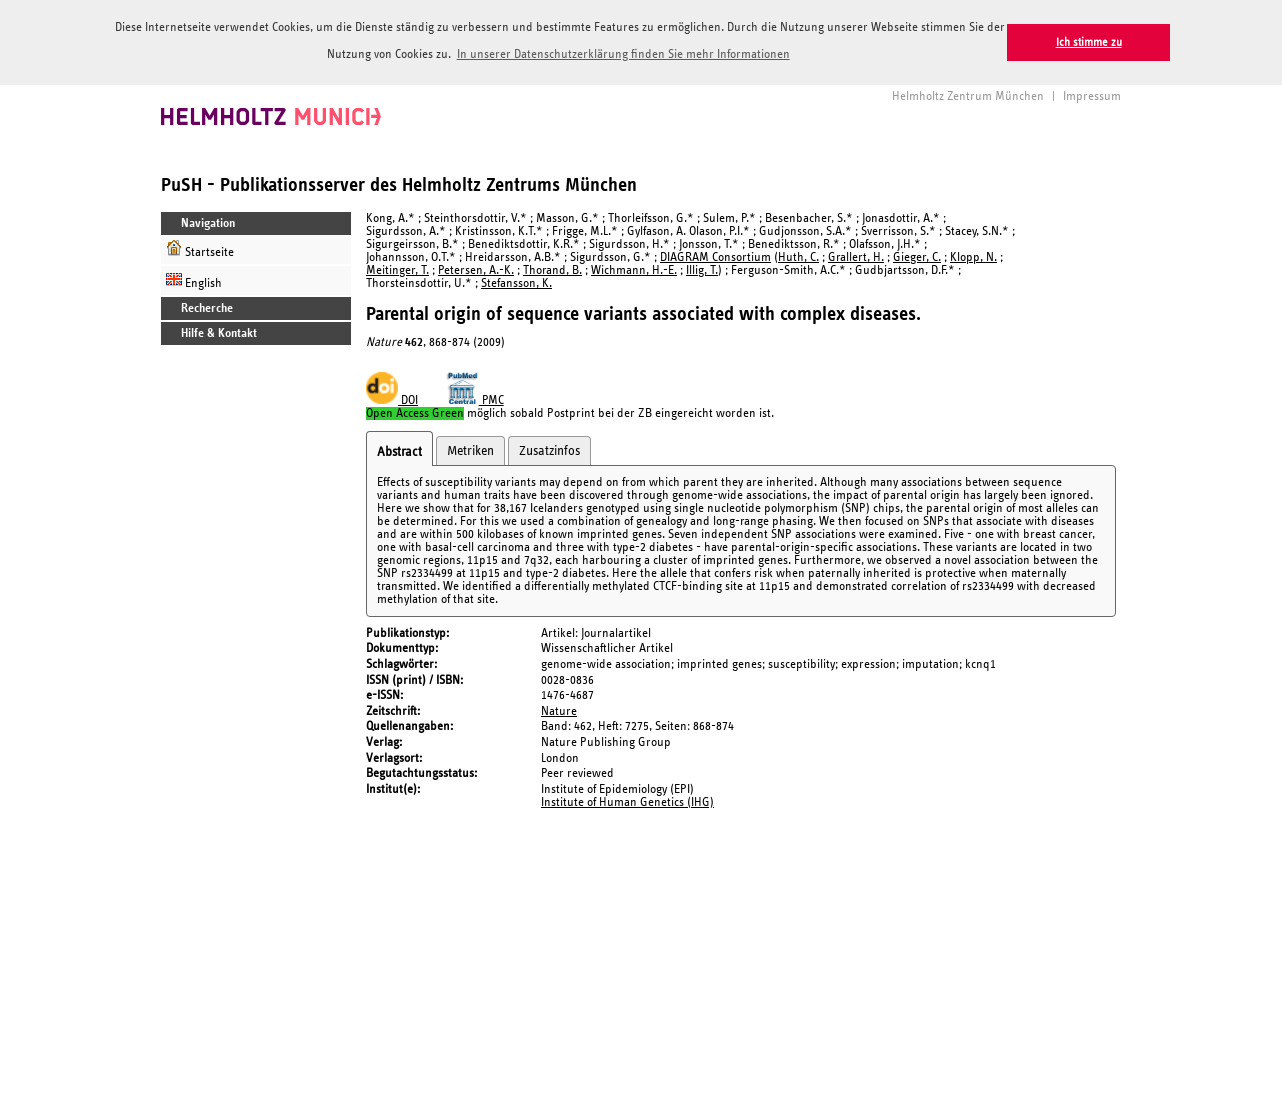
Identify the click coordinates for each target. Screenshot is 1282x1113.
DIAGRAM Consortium (715, 257)
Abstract (399, 452)
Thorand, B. (552, 270)
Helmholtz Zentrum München (968, 96)
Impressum (1092, 96)
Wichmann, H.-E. (634, 270)
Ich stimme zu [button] (1089, 42)
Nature (559, 711)
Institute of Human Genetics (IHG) (627, 802)
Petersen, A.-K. (476, 270)
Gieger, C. (917, 257)
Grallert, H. (856, 257)
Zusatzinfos (549, 451)
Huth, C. (798, 257)
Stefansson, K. (516, 283)
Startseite (200, 249)
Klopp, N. (973, 257)
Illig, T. (702, 270)
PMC (475, 400)
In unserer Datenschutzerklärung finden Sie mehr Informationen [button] (623, 54)
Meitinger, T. (397, 270)
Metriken (470, 451)
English (194, 280)
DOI (392, 400)
